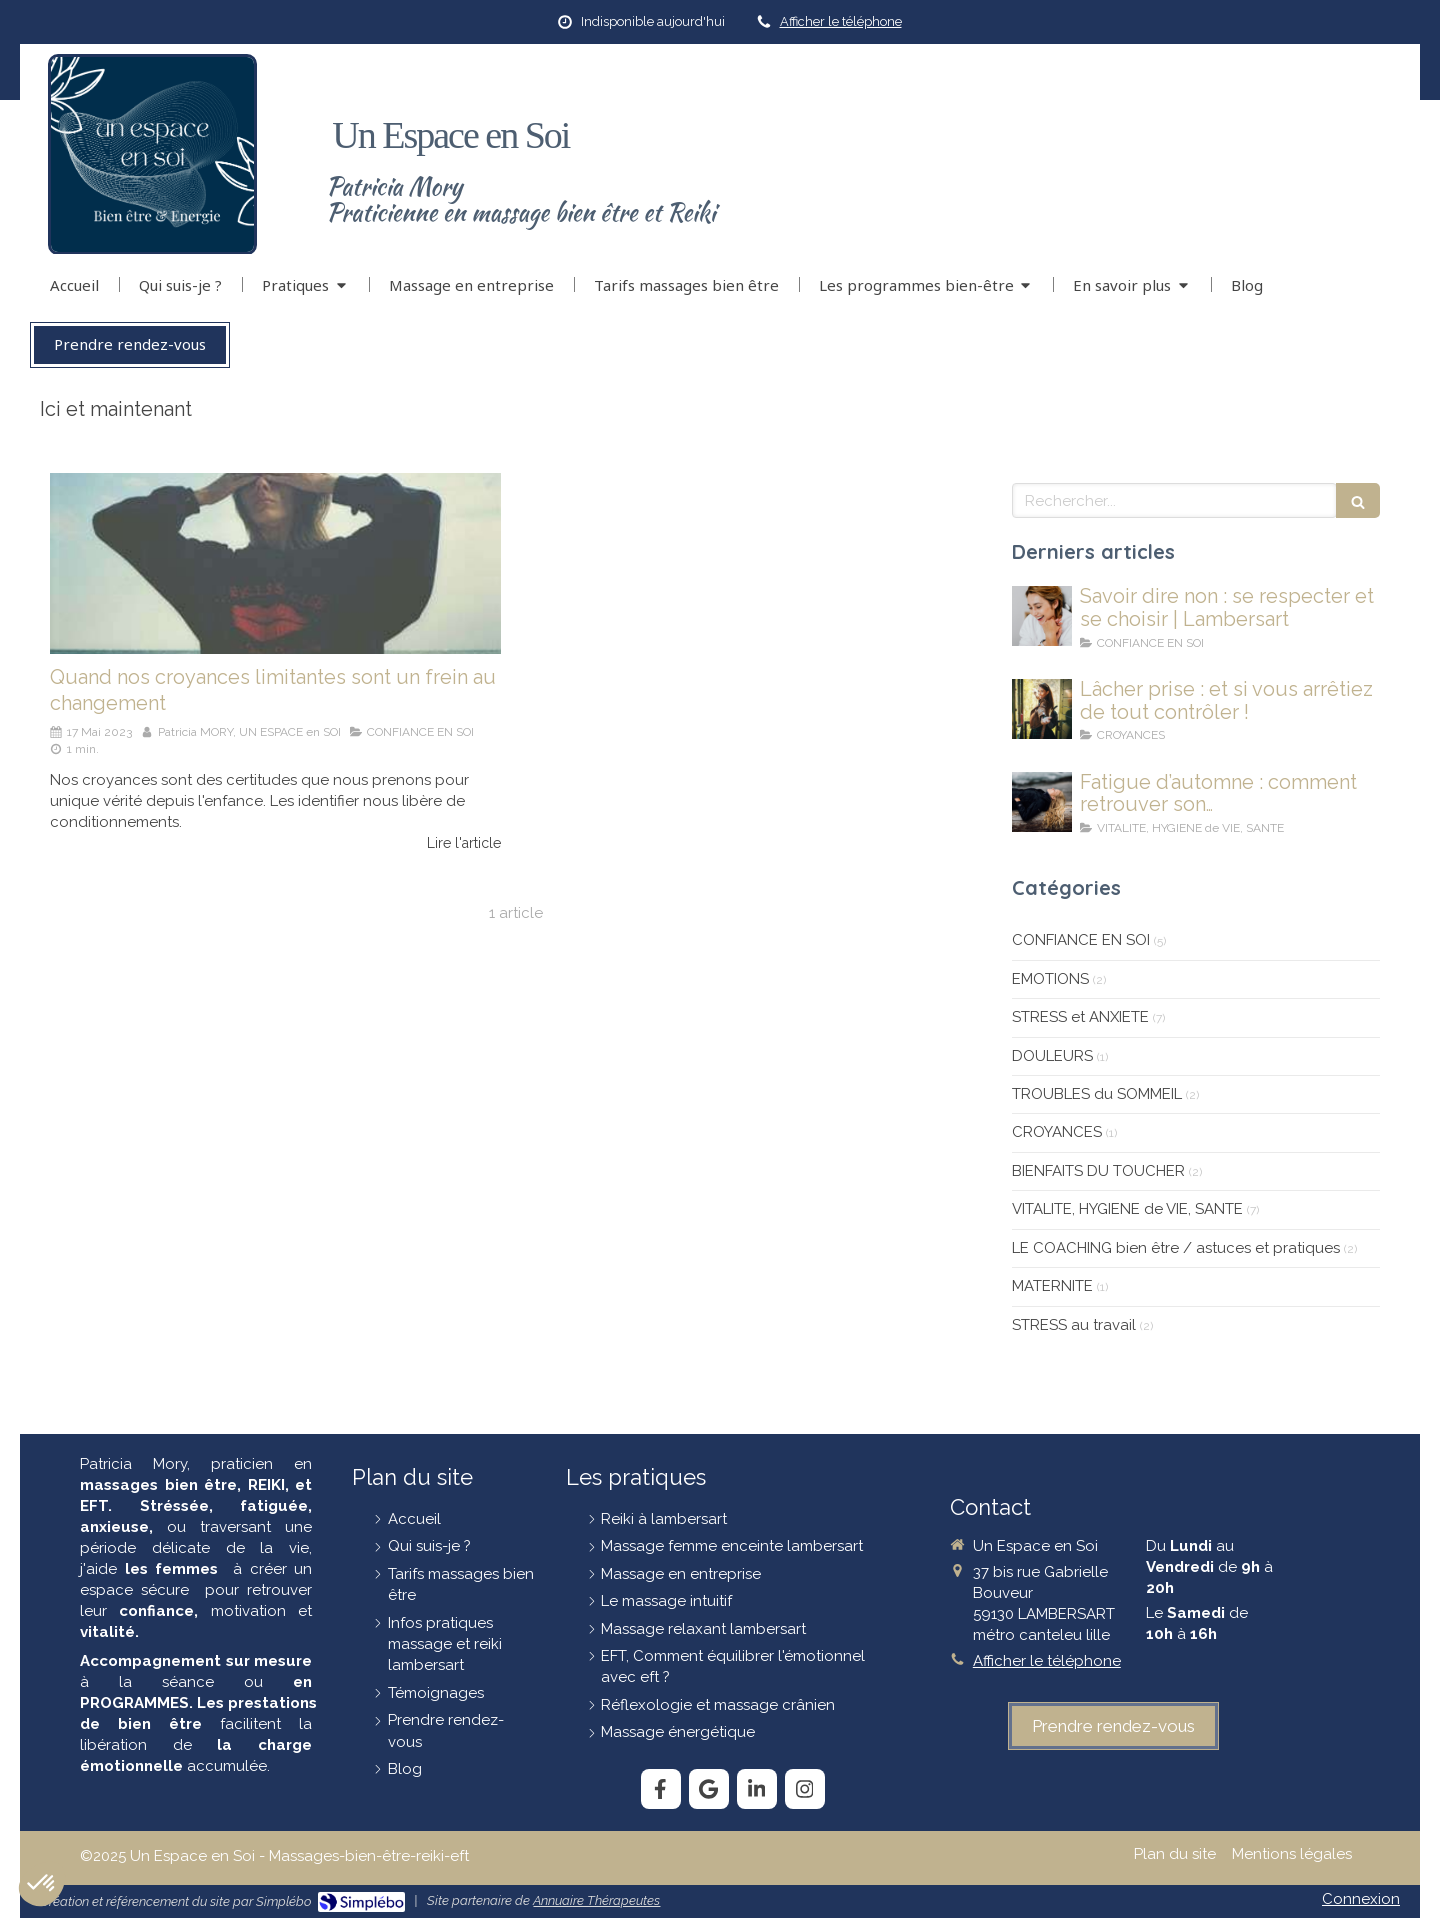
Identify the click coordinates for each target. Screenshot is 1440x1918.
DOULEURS (1052, 1056)
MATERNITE (1052, 1286)
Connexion (1361, 1899)
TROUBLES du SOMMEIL (1097, 1094)
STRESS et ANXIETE (1080, 1017)
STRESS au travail (1074, 1325)
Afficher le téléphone (841, 21)
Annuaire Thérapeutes (596, 1900)
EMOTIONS (1050, 979)
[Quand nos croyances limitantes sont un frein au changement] (275, 563)
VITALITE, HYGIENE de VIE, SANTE (1127, 1209)
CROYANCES (1057, 1132)
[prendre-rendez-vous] (1113, 1726)
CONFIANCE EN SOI (1081, 940)
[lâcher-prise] (1042, 709)
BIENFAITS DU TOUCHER (1098, 1171)
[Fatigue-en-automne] (1042, 802)
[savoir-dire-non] (1042, 616)
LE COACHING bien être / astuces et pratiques (1176, 1248)
